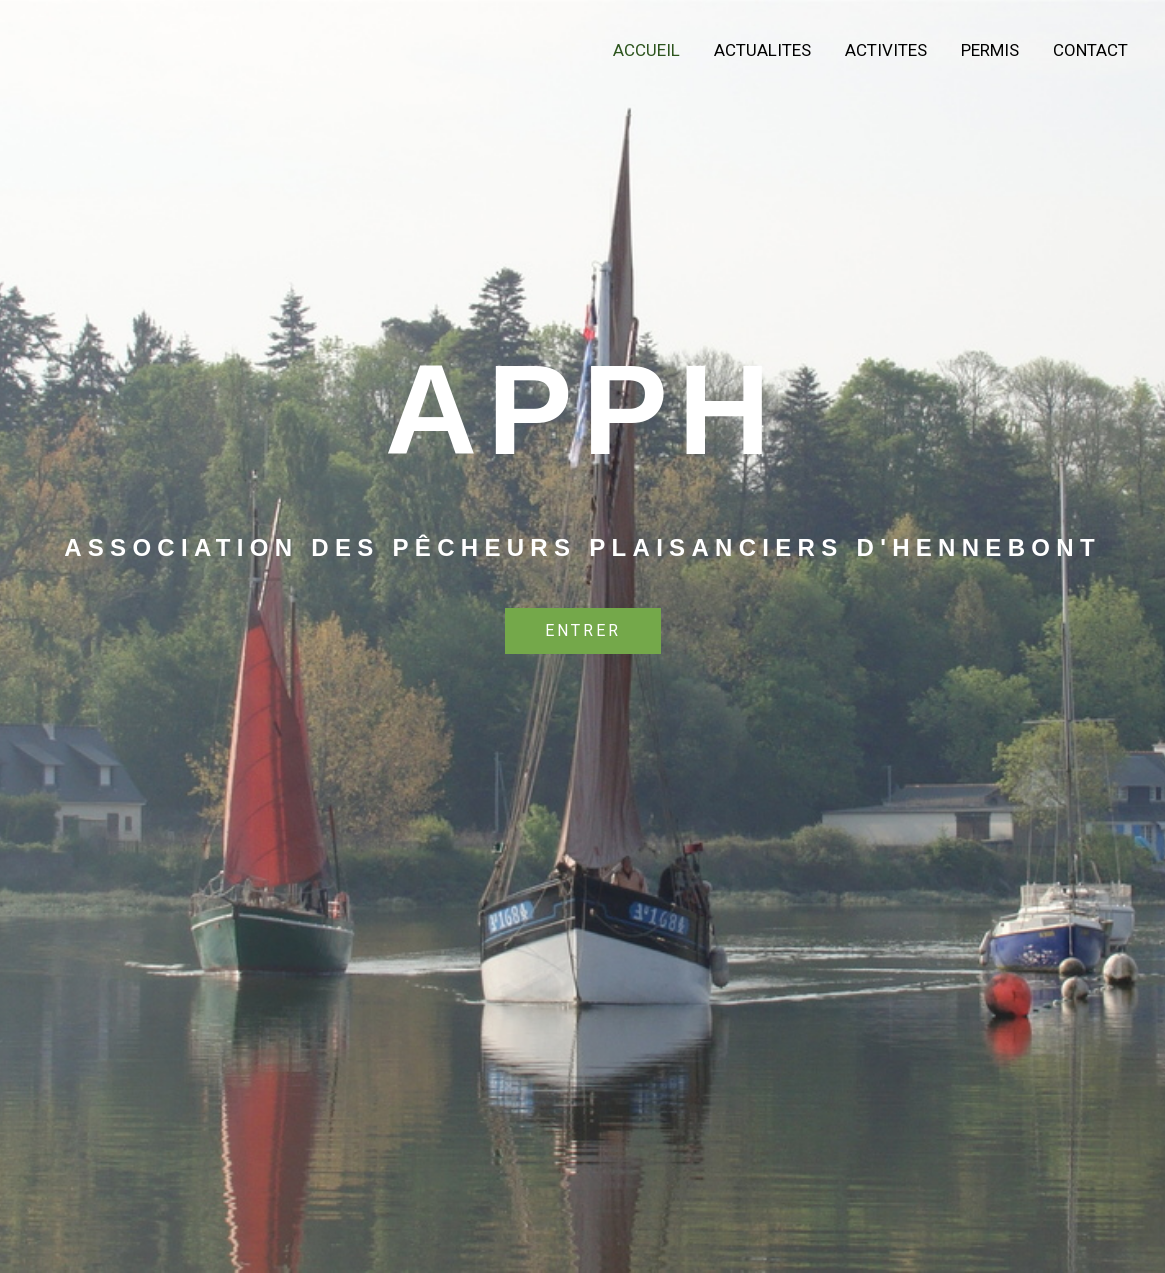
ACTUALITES (762, 50)
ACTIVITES (886, 50)
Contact (1090, 50)
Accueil (646, 50)
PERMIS (990, 50)
